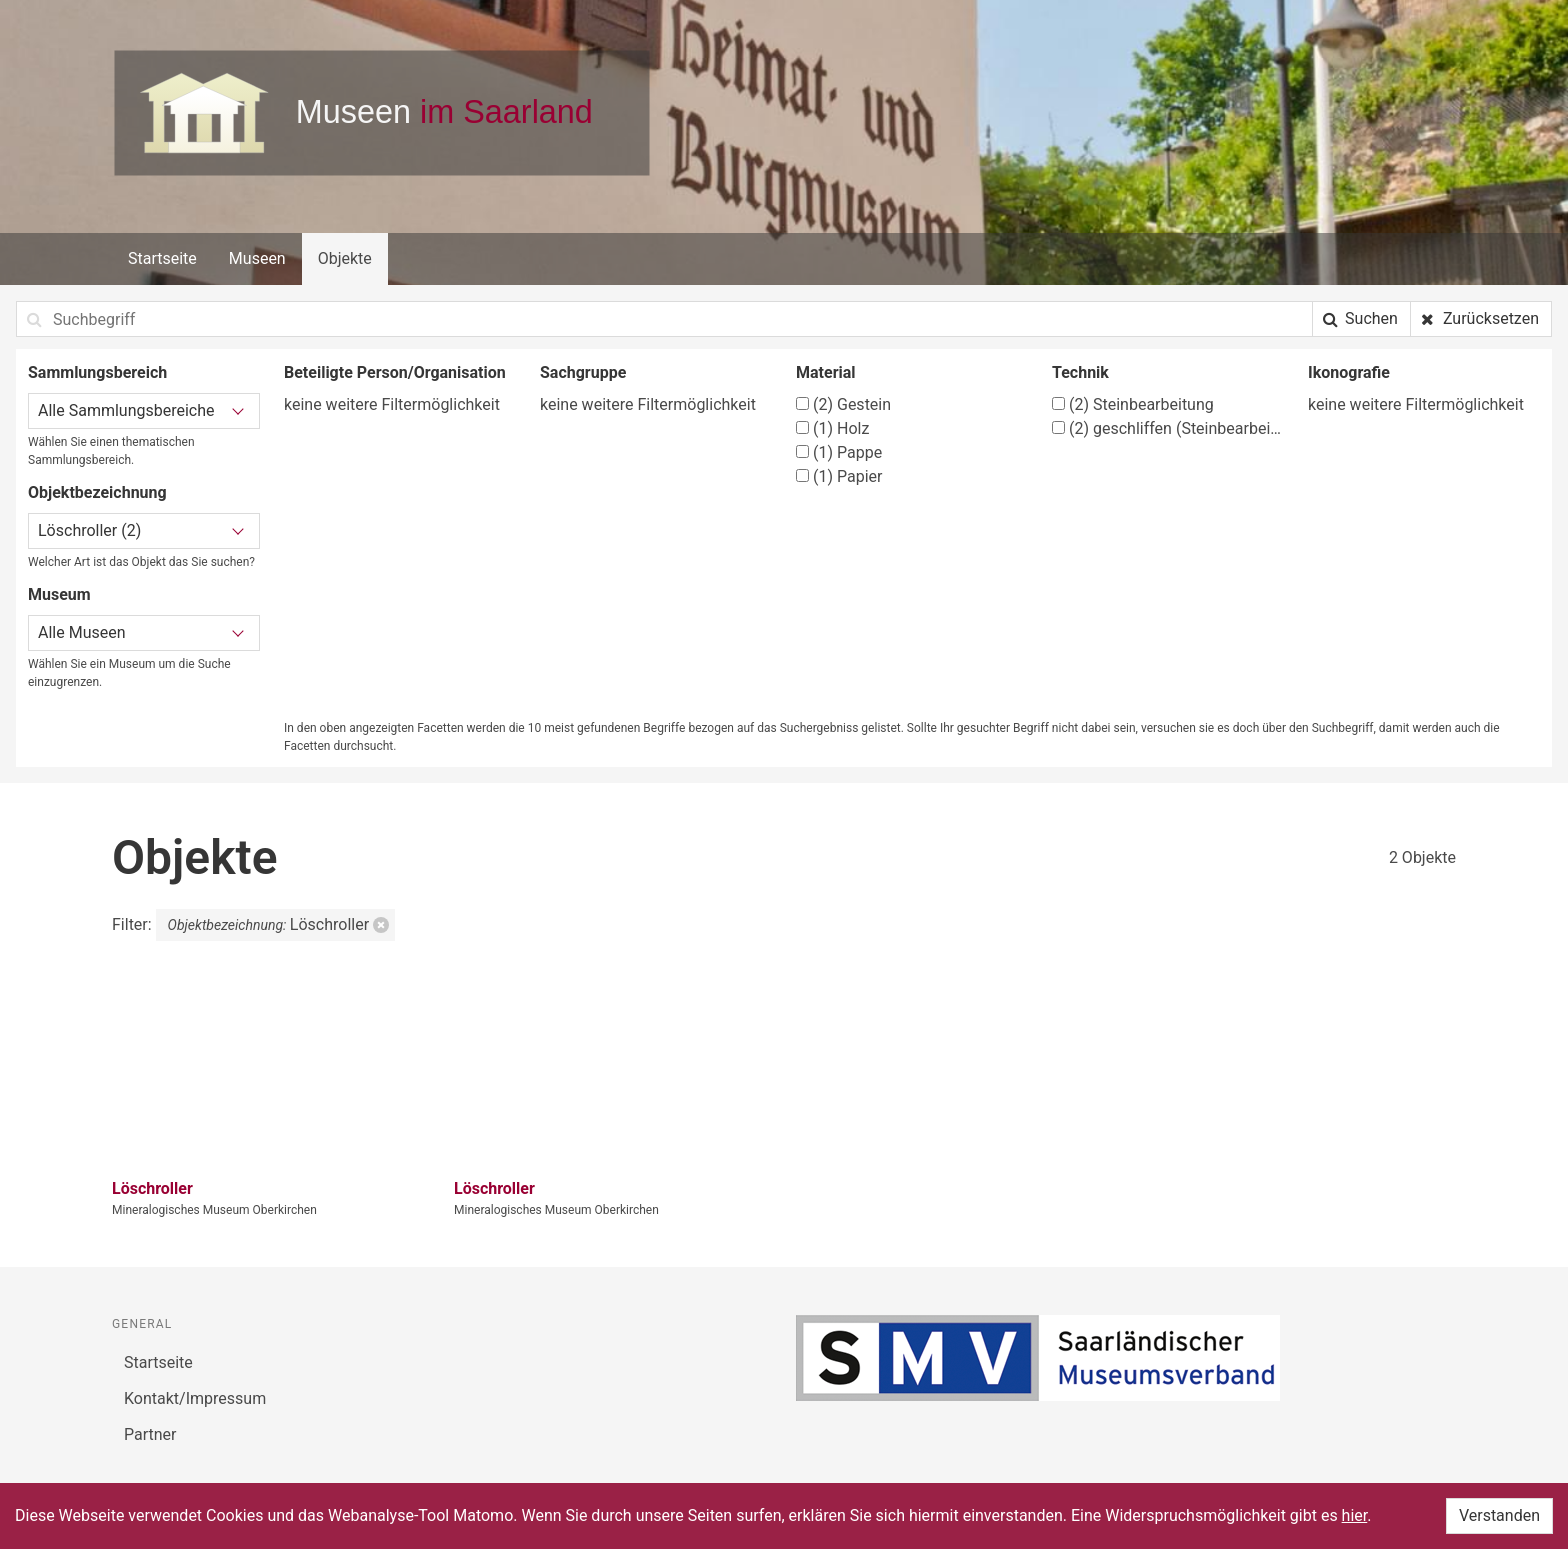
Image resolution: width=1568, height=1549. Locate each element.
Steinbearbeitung (1133, 404)
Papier (839, 476)
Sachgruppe (583, 372)
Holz (832, 428)
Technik (1080, 372)
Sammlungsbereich (97, 372)
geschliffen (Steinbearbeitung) (1168, 428)
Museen (257, 258)
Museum (59, 594)
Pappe (839, 452)
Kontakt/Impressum (195, 1398)
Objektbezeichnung (97, 492)
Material (826, 372)
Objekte (345, 258)
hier (1355, 1515)
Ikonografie (1349, 372)
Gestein (843, 404)
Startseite (162, 258)
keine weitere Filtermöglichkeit (392, 404)
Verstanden (1499, 1515)
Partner (150, 1434)
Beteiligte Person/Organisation (395, 372)
